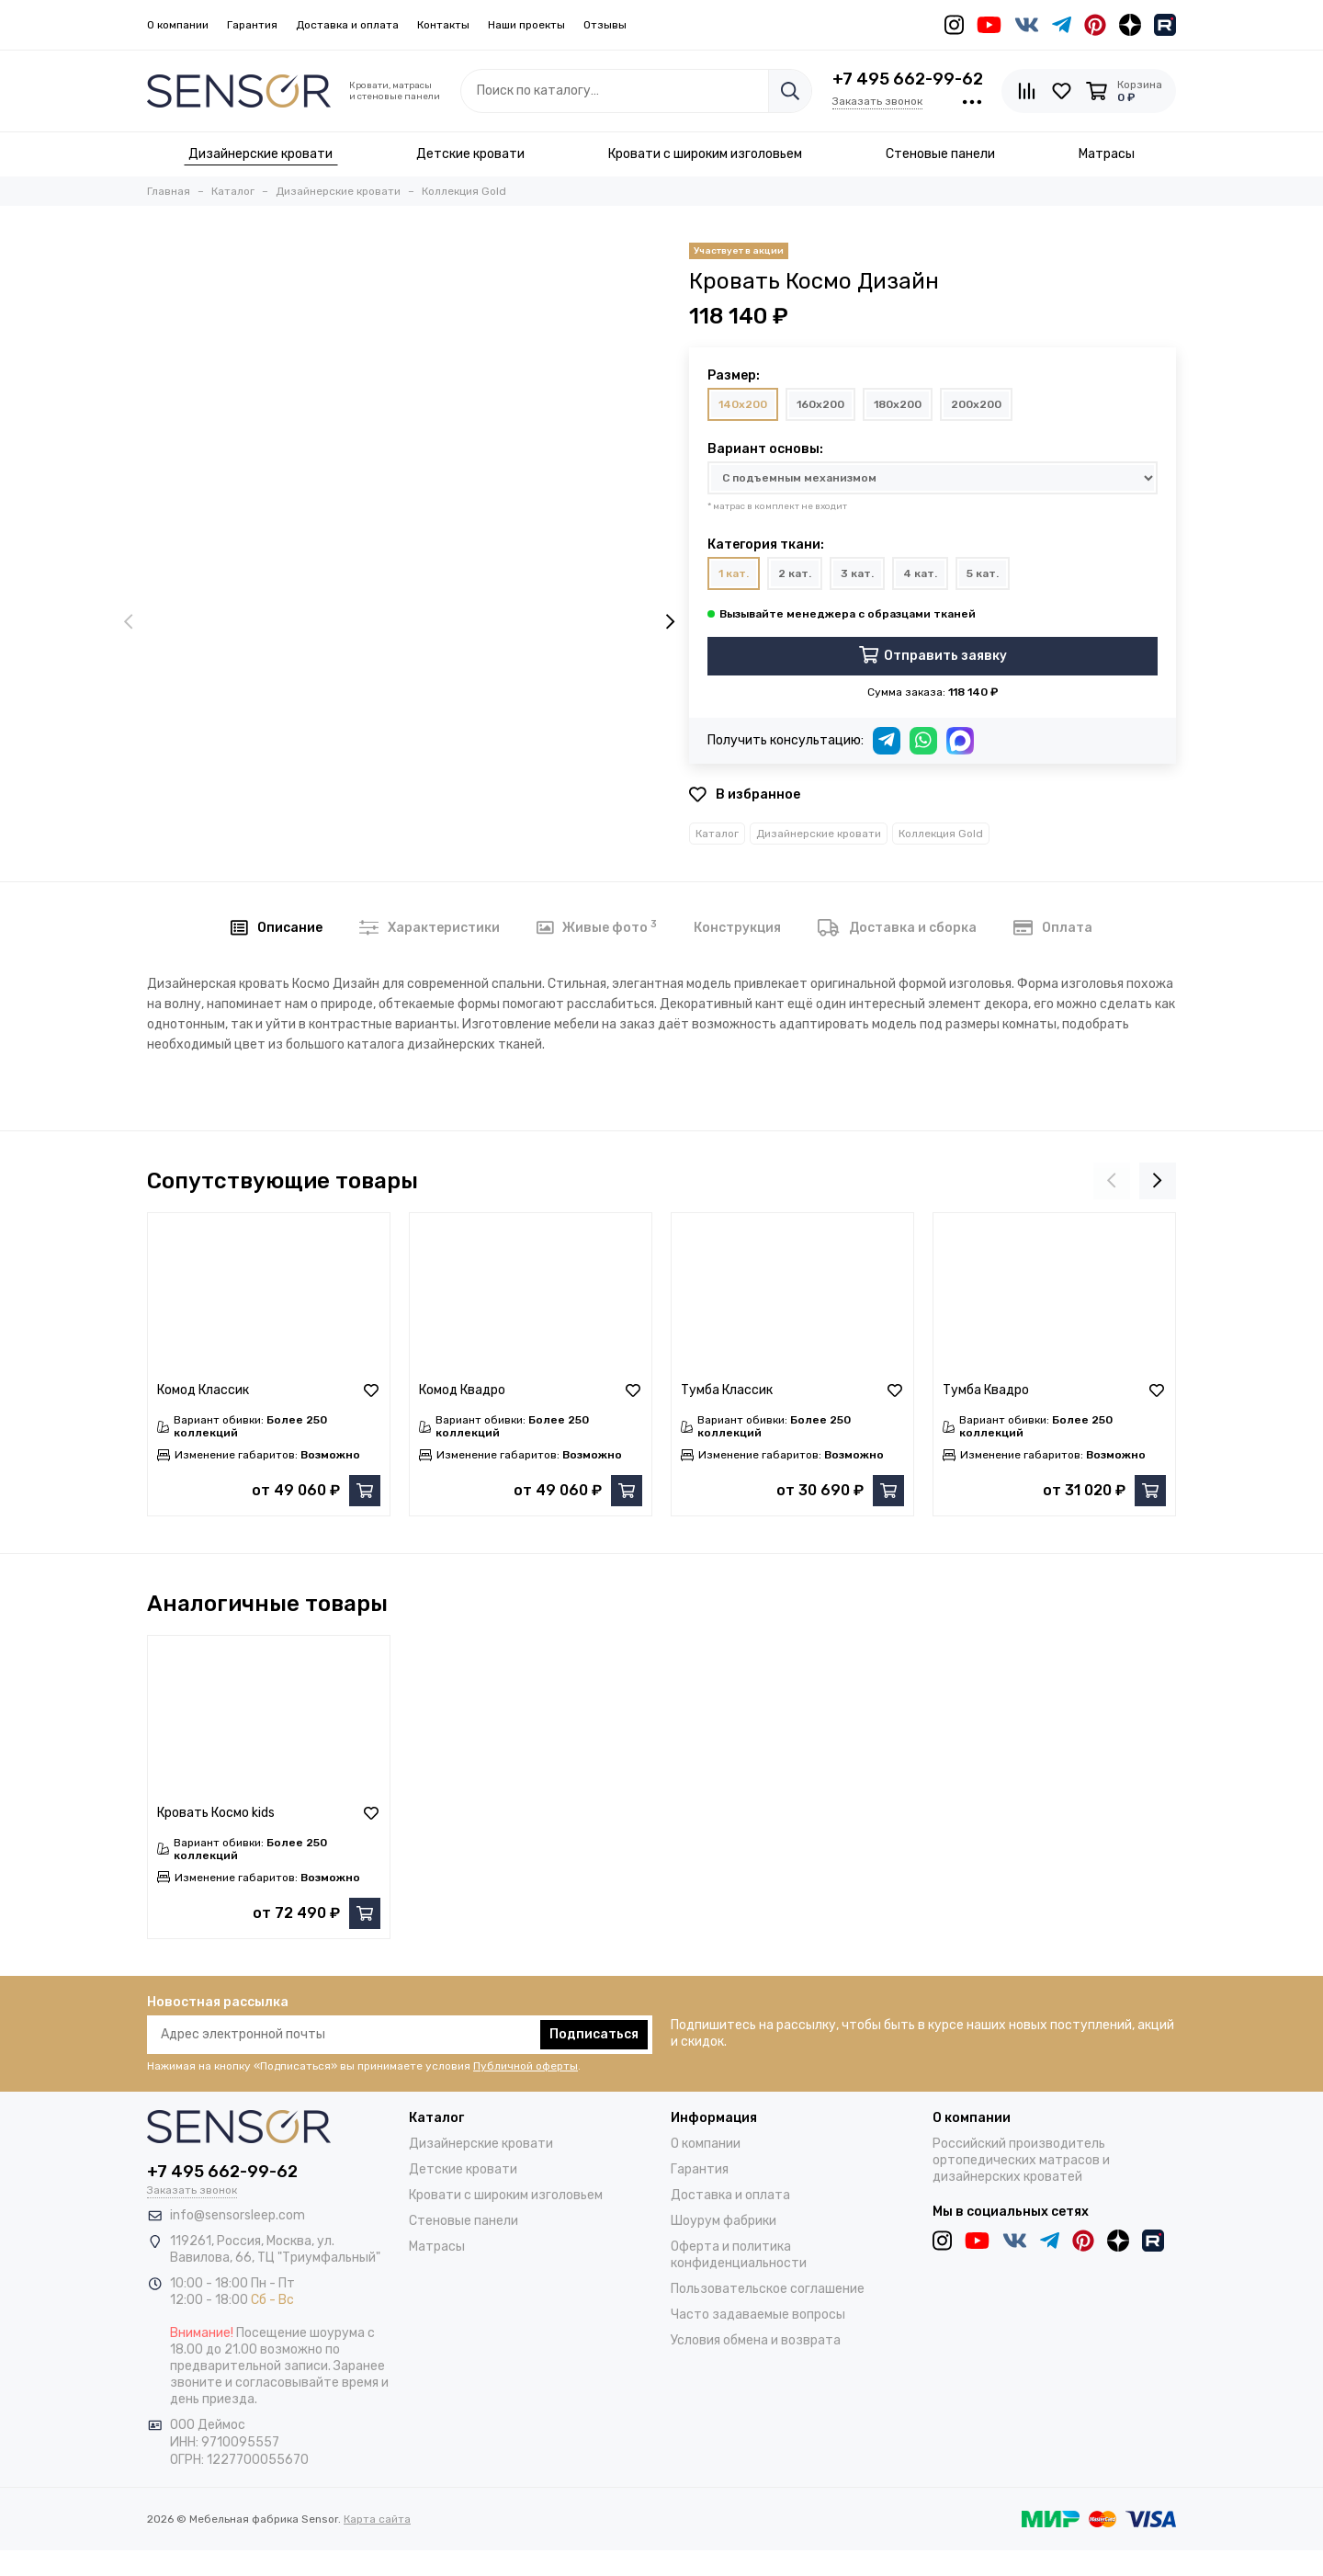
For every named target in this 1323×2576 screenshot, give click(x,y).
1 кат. (733, 573)
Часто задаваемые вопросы (758, 2314)
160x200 (820, 404)
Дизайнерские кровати (818, 833)
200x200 (976, 404)
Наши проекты (526, 24)
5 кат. (983, 573)
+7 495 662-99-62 (907, 79)
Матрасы (437, 2246)
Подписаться (594, 2034)
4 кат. (920, 573)
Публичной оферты (525, 2066)
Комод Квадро (462, 1390)
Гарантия (252, 24)
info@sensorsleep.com (237, 2215)
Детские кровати (463, 2169)
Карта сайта (377, 2519)
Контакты (443, 24)
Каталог (717, 833)
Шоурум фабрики (723, 2221)
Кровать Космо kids (216, 1813)
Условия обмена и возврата (756, 2340)
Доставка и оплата (347, 24)
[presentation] (128, 623)
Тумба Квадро (986, 1390)
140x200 (742, 404)
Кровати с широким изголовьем (506, 2195)
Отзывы (605, 24)
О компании (178, 24)
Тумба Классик (727, 1390)
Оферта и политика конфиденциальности (739, 2255)
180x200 (898, 404)
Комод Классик (203, 1390)
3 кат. (857, 573)
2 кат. (794, 573)
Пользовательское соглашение (768, 2289)
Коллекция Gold (941, 833)
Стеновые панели (463, 2221)
